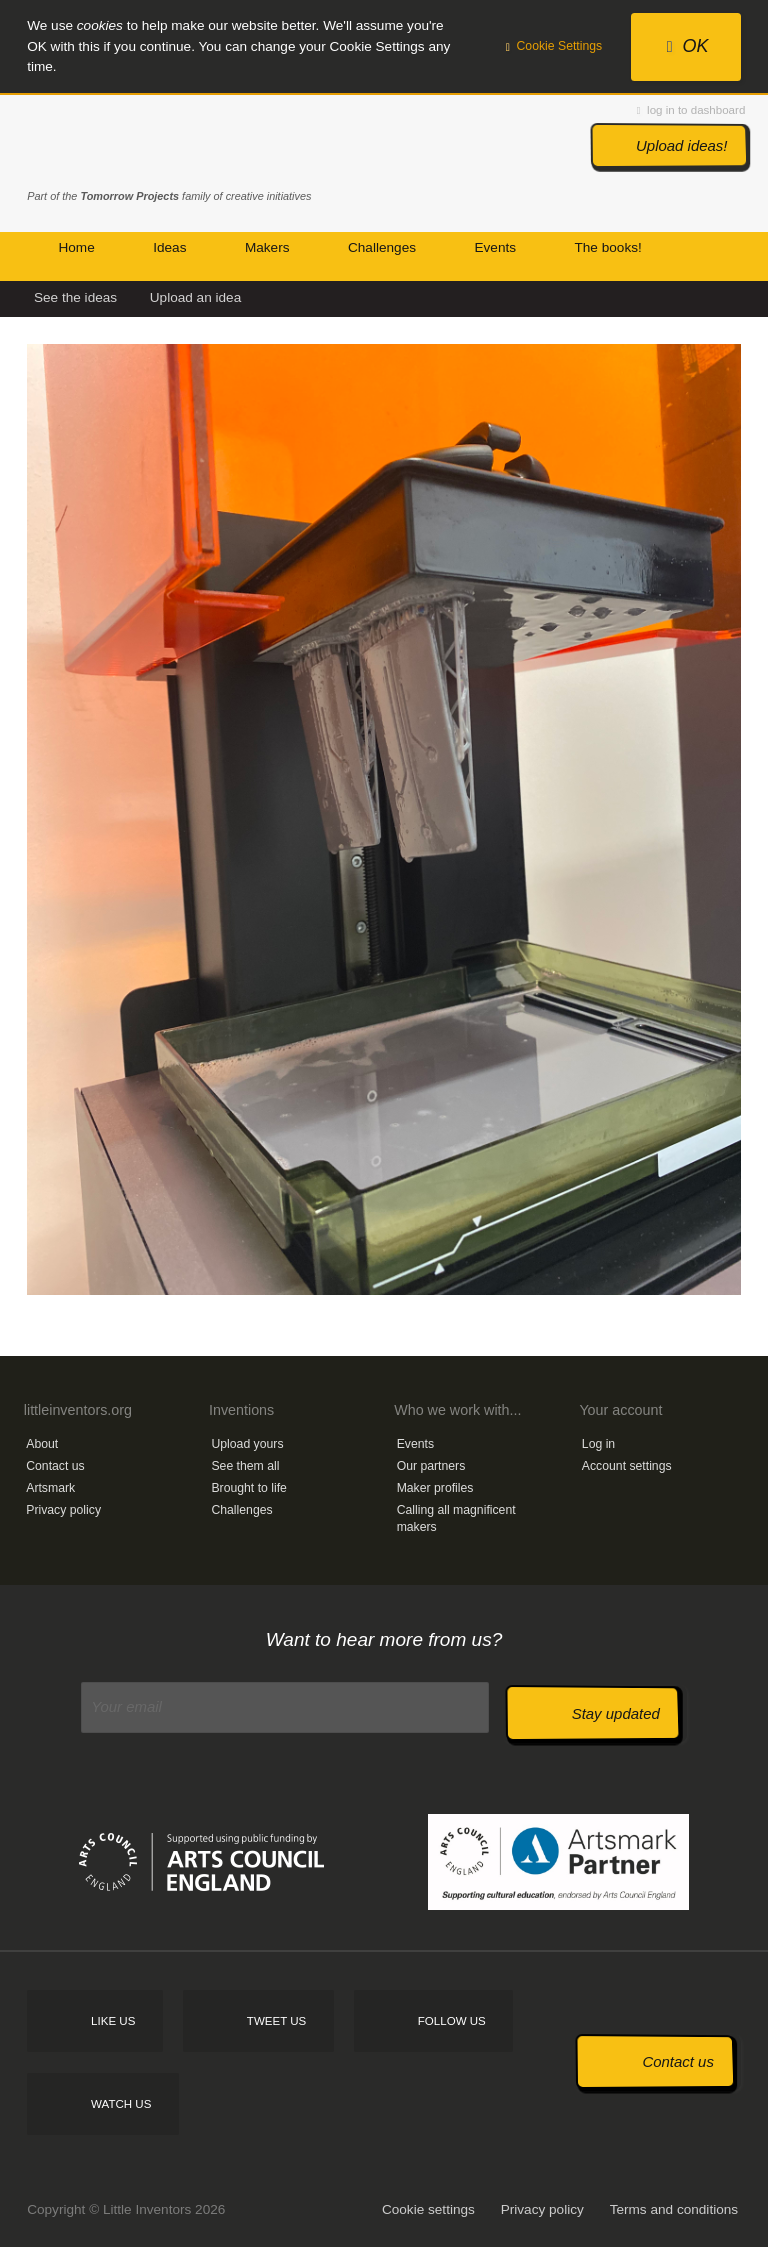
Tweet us (276, 2021)
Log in (598, 1444)
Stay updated (616, 1713)
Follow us (452, 2021)
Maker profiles (435, 1488)
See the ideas (75, 297)
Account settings (627, 1466)
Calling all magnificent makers (456, 1518)
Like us (113, 2021)
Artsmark (50, 1488)
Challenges (241, 1510)
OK (688, 46)
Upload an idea (195, 297)
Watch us (121, 2104)
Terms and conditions (674, 2209)
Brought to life (249, 1488)
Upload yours (247, 1444)
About (42, 1444)
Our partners (431, 1466)
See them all (245, 1466)
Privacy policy (63, 1510)
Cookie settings (428, 2209)
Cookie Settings (554, 46)
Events (415, 1444)
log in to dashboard (691, 110)
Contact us (55, 1466)
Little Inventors (111, 143)
